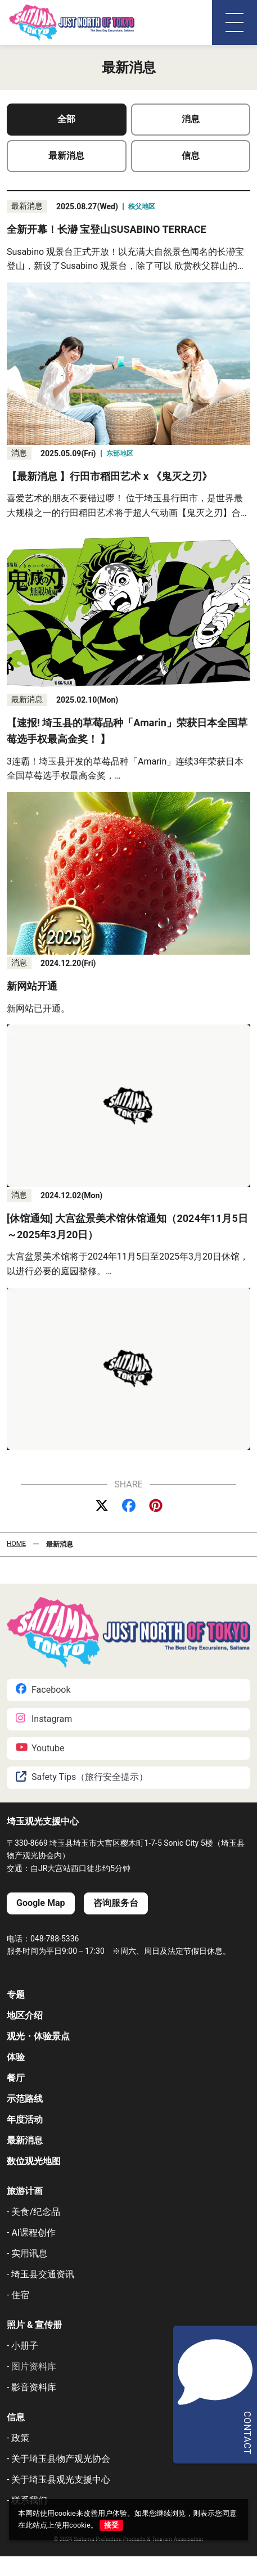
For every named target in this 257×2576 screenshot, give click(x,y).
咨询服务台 (115, 1903)
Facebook (43, 1689)
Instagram (44, 1718)
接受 (111, 2525)
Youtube (40, 1748)
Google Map (40, 1903)
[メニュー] (234, 22)
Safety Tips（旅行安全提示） (82, 1777)
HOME (16, 1544)
